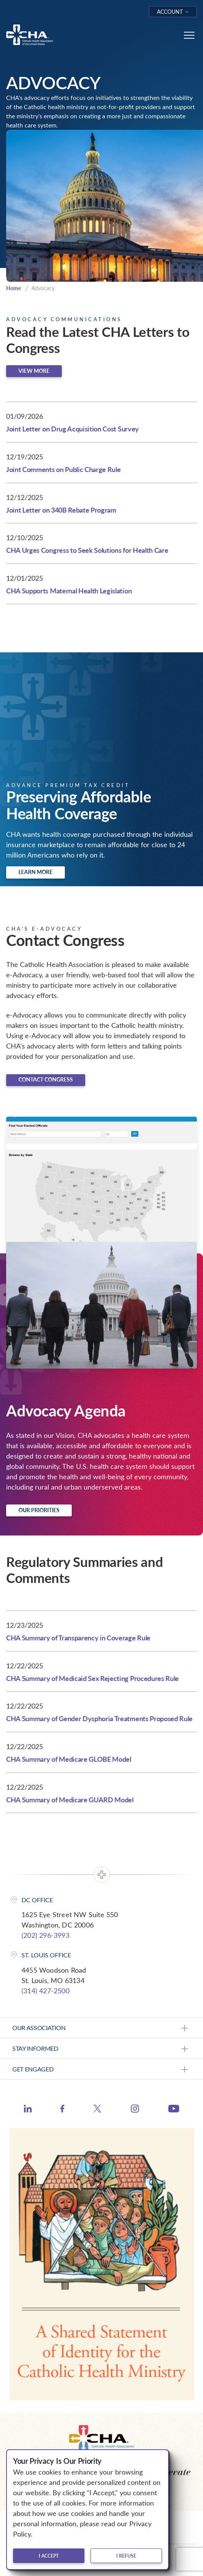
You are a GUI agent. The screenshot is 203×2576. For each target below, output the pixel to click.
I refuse (126, 2556)
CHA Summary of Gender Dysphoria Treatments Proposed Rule (99, 1718)
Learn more (35, 872)
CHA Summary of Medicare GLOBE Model (68, 1759)
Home (13, 288)
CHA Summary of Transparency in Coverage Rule (78, 1637)
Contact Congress (45, 1079)
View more (34, 370)
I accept (49, 2556)
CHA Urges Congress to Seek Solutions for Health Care (87, 550)
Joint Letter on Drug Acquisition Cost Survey (72, 428)
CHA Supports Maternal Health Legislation (69, 590)
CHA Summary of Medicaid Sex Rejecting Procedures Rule (92, 1678)
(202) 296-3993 (45, 1935)
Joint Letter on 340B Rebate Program (61, 510)
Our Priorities (38, 1510)
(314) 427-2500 (45, 1990)
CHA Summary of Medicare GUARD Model (70, 1799)
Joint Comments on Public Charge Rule (63, 469)
